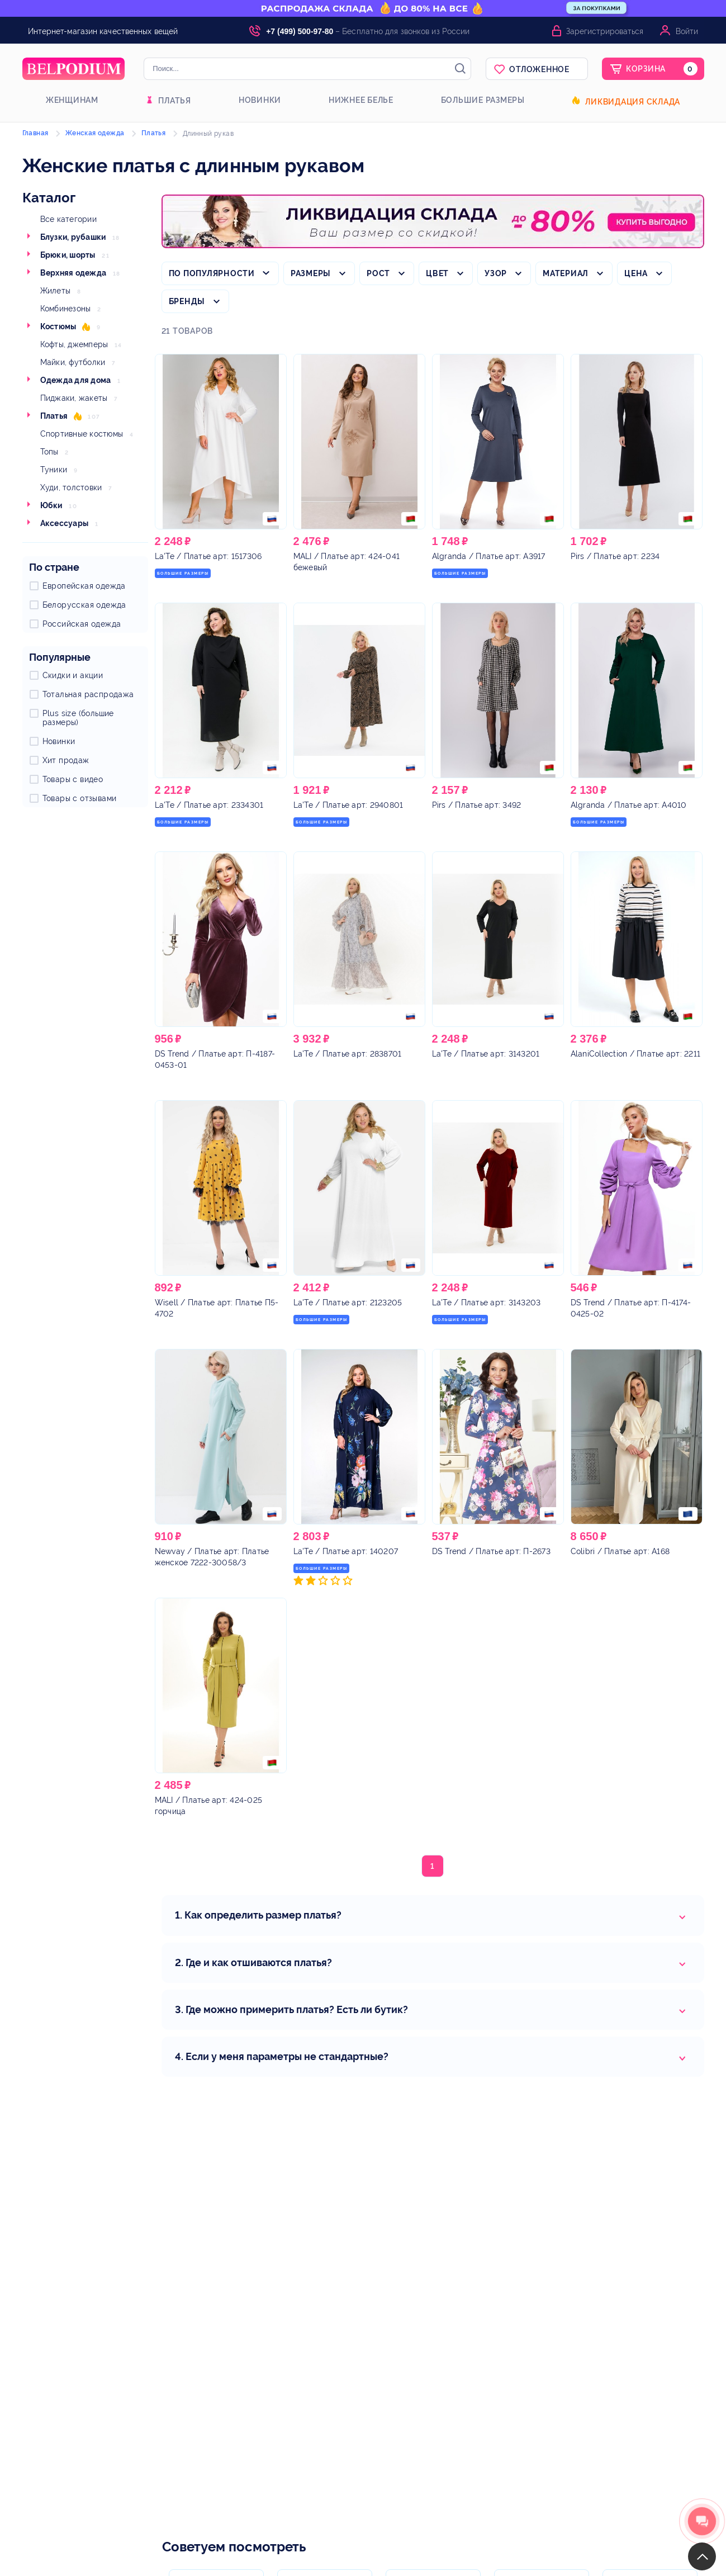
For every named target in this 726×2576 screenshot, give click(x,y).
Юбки (51, 505)
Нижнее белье (361, 100)
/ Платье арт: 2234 (615, 556)
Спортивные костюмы (82, 433)
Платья (174, 100)
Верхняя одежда (73, 272)
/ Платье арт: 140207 (345, 1551)
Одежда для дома (75, 380)
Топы (49, 451)
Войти (687, 31)
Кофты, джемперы (74, 344)
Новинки (260, 100)
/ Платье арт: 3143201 (486, 1053)
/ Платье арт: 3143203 (486, 1302)
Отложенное (539, 69)
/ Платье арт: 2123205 (347, 1302)
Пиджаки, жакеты (74, 398)
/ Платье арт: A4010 (629, 805)
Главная (35, 133)
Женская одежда (95, 133)
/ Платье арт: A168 (620, 1551)
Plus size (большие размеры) (78, 718)
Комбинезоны (65, 308)
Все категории (68, 219)
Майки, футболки (73, 362)
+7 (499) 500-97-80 (299, 31)
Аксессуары (64, 523)
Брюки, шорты (68, 254)
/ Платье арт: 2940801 (348, 805)
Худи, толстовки (71, 487)
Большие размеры (483, 100)
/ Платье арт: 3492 (476, 805)
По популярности (212, 273)
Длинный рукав (208, 134)
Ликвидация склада (632, 101)
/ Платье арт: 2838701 (347, 1053)
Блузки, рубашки (73, 237)
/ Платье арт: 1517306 (208, 556)
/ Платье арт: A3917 (488, 556)
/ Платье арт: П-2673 (491, 1551)
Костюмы (58, 326)
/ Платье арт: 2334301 (209, 805)
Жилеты (55, 290)
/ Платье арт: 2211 (636, 1053)
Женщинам (72, 100)
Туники (54, 469)
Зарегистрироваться (604, 31)
